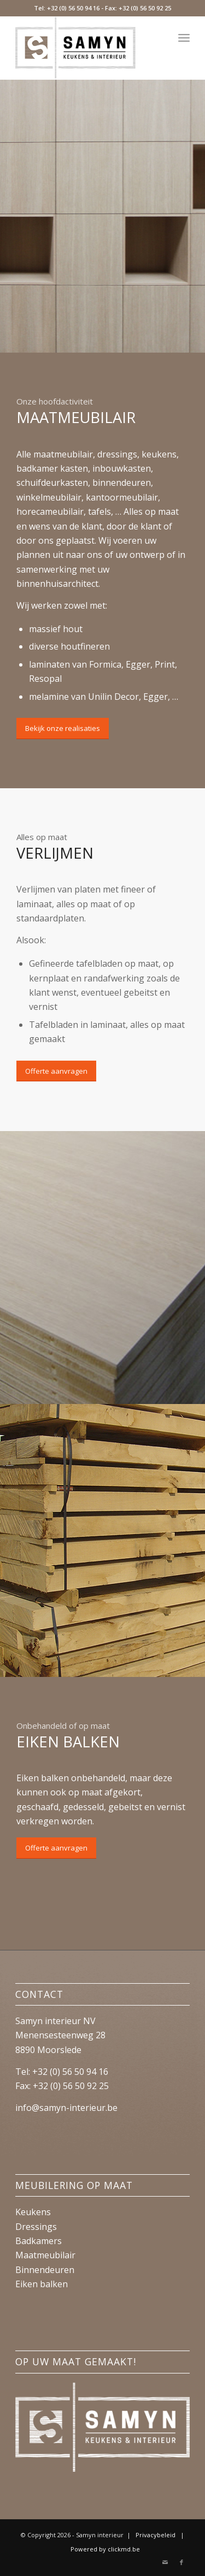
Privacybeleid (155, 2535)
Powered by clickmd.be (105, 2549)
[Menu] (184, 38)
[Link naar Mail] (165, 2562)
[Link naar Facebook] (181, 2562)
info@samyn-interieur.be (66, 2108)
